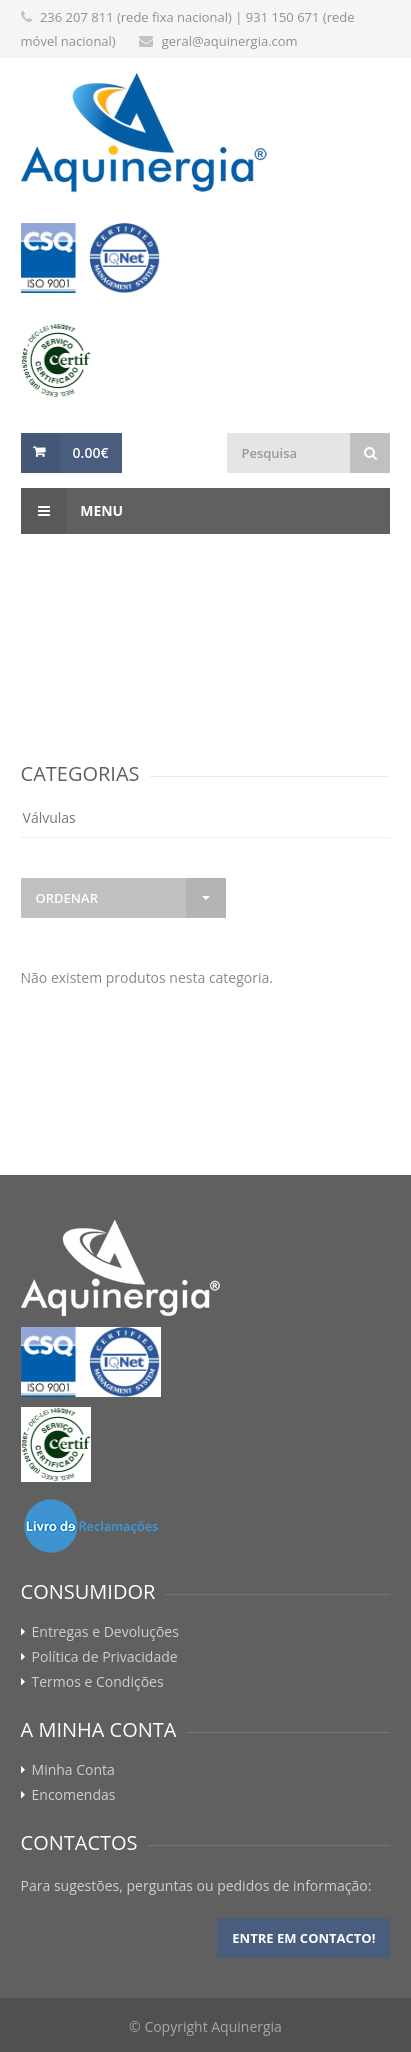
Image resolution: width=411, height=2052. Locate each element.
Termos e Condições (98, 1682)
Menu (72, 511)
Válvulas (49, 817)
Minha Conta (73, 1770)
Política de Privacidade (105, 1657)
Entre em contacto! (303, 1938)
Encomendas (74, 1795)
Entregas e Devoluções (105, 1632)
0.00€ (91, 452)
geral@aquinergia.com (230, 41)
